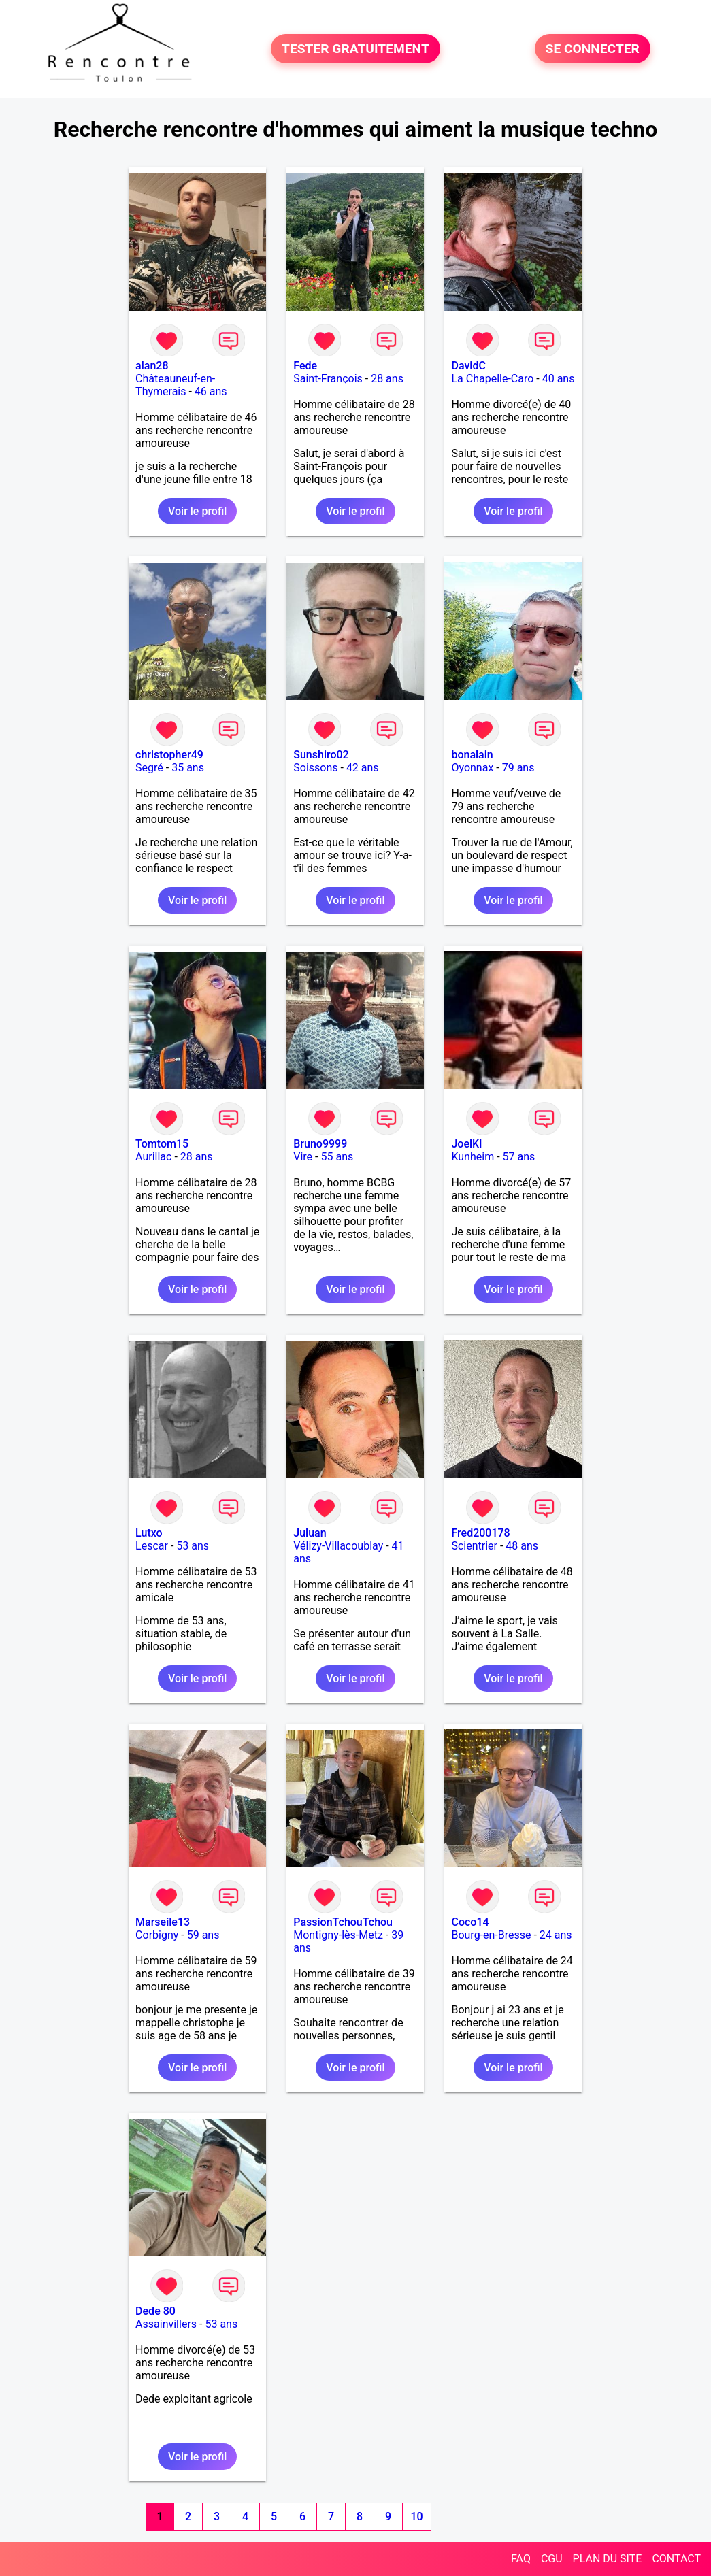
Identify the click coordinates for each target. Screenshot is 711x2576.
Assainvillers (166, 2324)
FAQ (521, 2558)
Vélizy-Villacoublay (338, 1545)
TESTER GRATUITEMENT (355, 48)
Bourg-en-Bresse (491, 1934)
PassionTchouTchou (343, 1922)
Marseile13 (162, 1922)
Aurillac (153, 1156)
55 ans (336, 1156)
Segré (149, 767)
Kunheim (472, 1156)
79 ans (518, 767)
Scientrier (474, 1545)
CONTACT (676, 2558)
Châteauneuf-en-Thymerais (175, 385)
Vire (302, 1156)
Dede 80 (155, 2311)
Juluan (309, 1532)
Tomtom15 (161, 1143)
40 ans (558, 378)
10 (417, 2516)
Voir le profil (197, 511)
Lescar (151, 1545)
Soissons (315, 767)
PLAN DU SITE (607, 2558)
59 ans (203, 1934)
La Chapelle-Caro (492, 378)
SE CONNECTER (593, 48)
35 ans (187, 767)
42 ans (362, 767)
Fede (305, 365)
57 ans (519, 1156)
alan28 (151, 365)
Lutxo (149, 1532)
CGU (552, 2558)
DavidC (468, 365)
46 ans (211, 391)
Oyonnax (472, 767)
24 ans (556, 1934)
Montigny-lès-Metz (338, 1934)
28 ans (387, 378)
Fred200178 (480, 1532)
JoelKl (466, 1143)
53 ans (192, 1545)
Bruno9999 (320, 1143)
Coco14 (470, 1922)
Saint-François (328, 378)
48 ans (522, 1545)
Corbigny (156, 1934)
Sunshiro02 (320, 754)
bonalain (472, 754)
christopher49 (169, 754)
